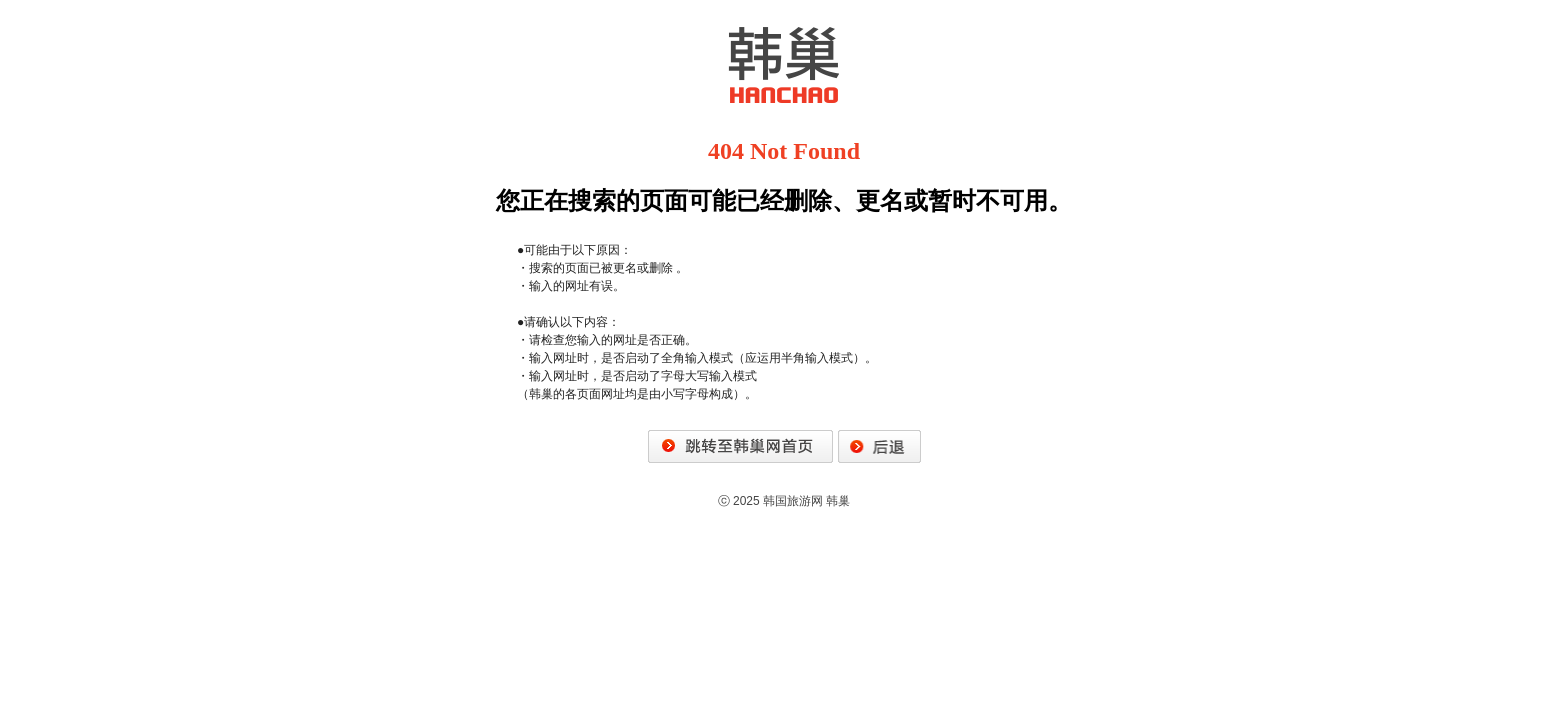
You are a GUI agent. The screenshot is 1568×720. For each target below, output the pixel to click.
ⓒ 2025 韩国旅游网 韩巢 (784, 501)
